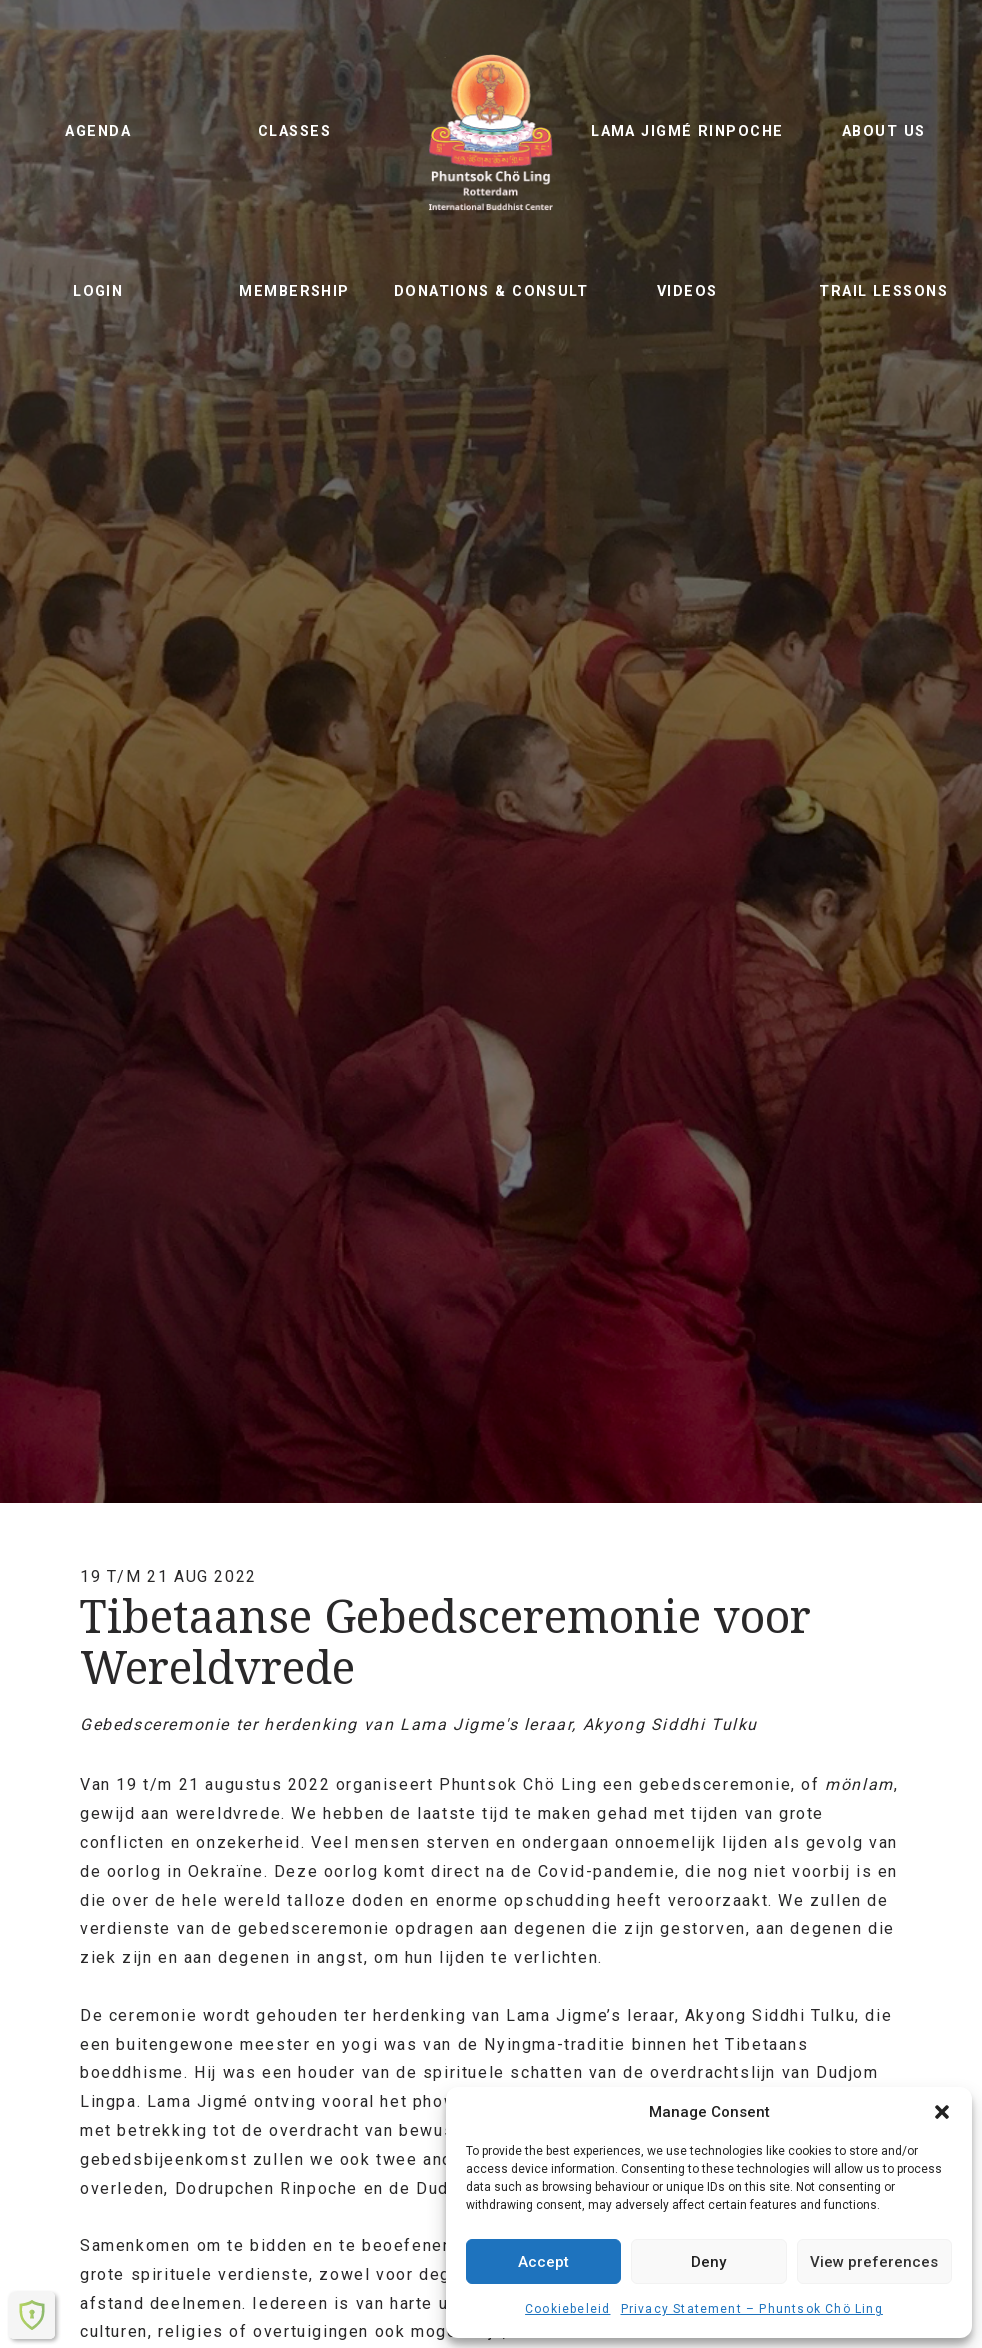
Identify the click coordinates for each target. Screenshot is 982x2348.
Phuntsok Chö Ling (491, 132)
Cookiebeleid (567, 2309)
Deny (708, 2262)
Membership (294, 291)
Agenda (98, 131)
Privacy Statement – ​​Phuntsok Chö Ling (752, 2309)
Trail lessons (883, 291)
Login (98, 291)
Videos (687, 291)
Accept (543, 2262)
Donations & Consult (491, 291)
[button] (942, 2112)
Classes (294, 131)
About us (884, 131)
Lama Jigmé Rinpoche (687, 131)
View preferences (874, 2262)
